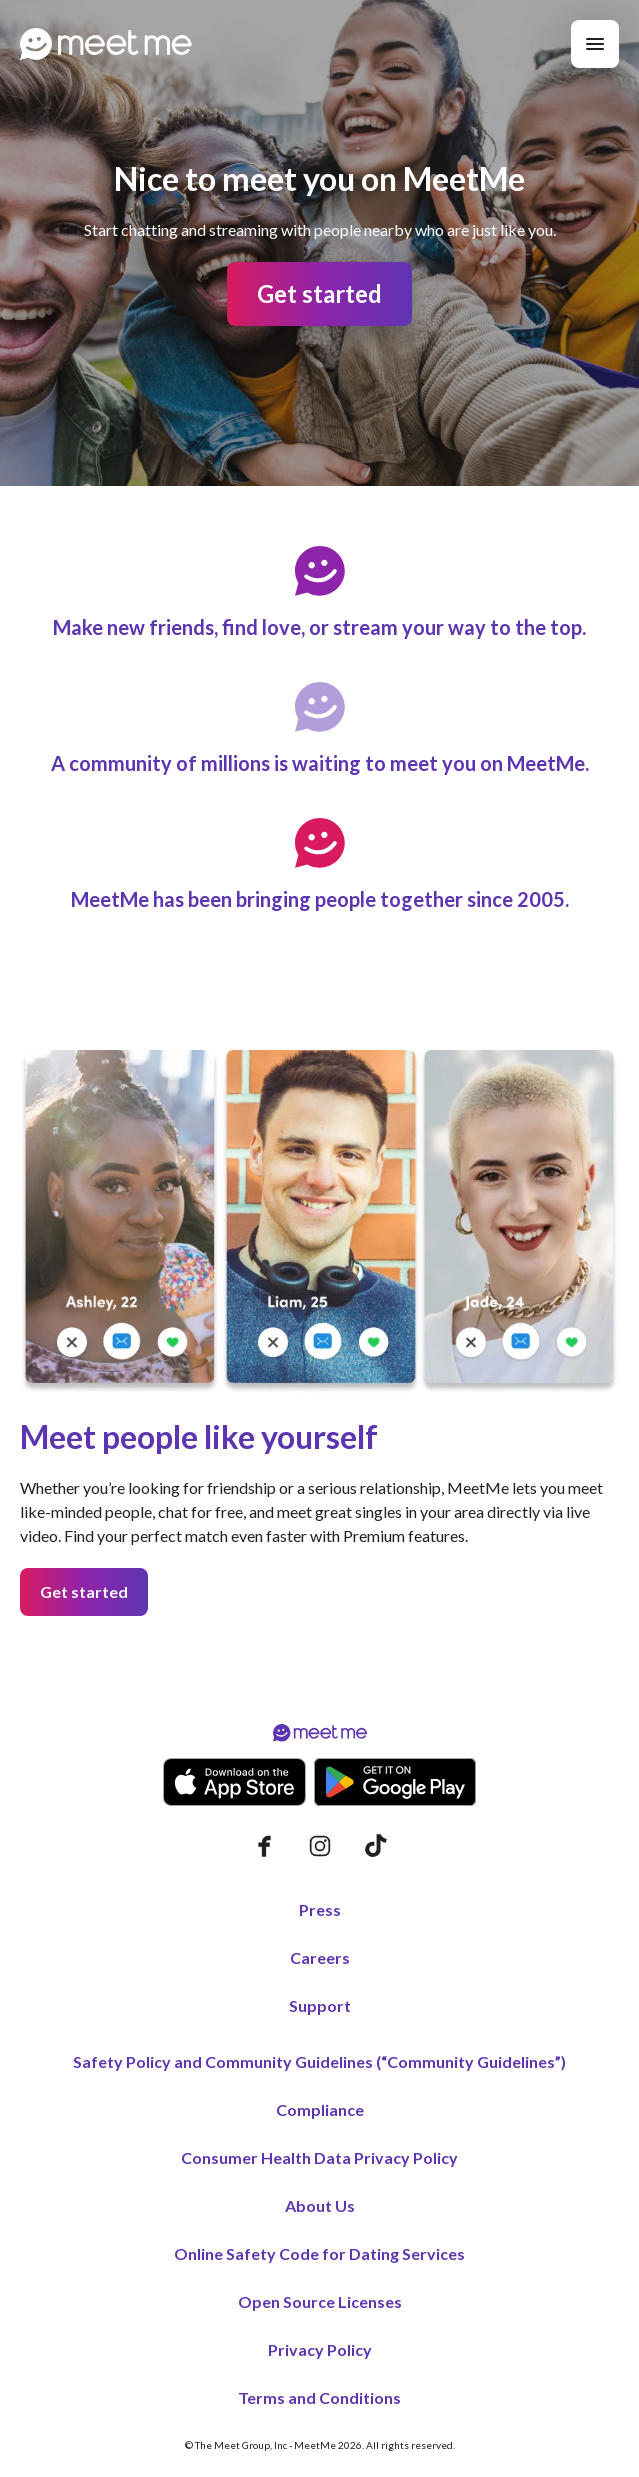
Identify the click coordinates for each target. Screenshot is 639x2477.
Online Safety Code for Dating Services (319, 2253)
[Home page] (106, 44)
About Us (320, 2205)
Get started (319, 293)
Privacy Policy (320, 2349)
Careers (320, 1957)
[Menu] (595, 44)
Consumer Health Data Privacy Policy (319, 2157)
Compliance (320, 2109)
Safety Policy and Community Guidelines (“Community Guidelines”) (319, 2061)
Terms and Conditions (319, 2397)
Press (320, 1909)
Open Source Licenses (320, 2301)
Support (320, 2005)
